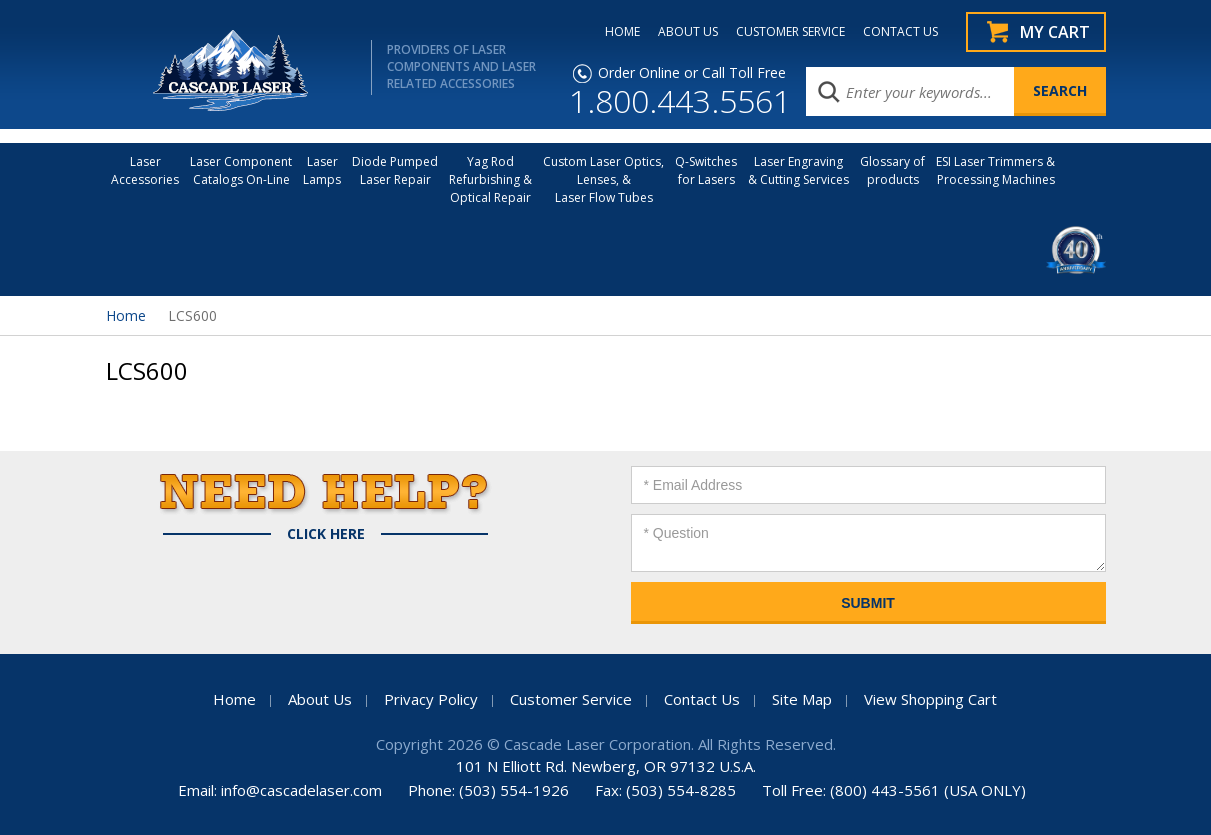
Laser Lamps (322, 170)
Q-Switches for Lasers (706, 170)
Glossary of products (892, 170)
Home (126, 315)
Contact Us (702, 699)
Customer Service (571, 699)
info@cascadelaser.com (301, 790)
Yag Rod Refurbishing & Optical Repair (490, 179)
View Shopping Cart (930, 699)
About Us (320, 699)
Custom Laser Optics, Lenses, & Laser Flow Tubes (603, 179)
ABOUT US (688, 32)
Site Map (802, 699)
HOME (622, 32)
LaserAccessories (145, 170)
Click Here (326, 534)
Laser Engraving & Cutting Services (798, 170)
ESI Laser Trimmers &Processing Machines (995, 170)
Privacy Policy (431, 699)
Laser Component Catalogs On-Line (241, 170)
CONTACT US (900, 32)
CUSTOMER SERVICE (790, 32)
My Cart (1055, 32)
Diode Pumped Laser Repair (395, 170)
